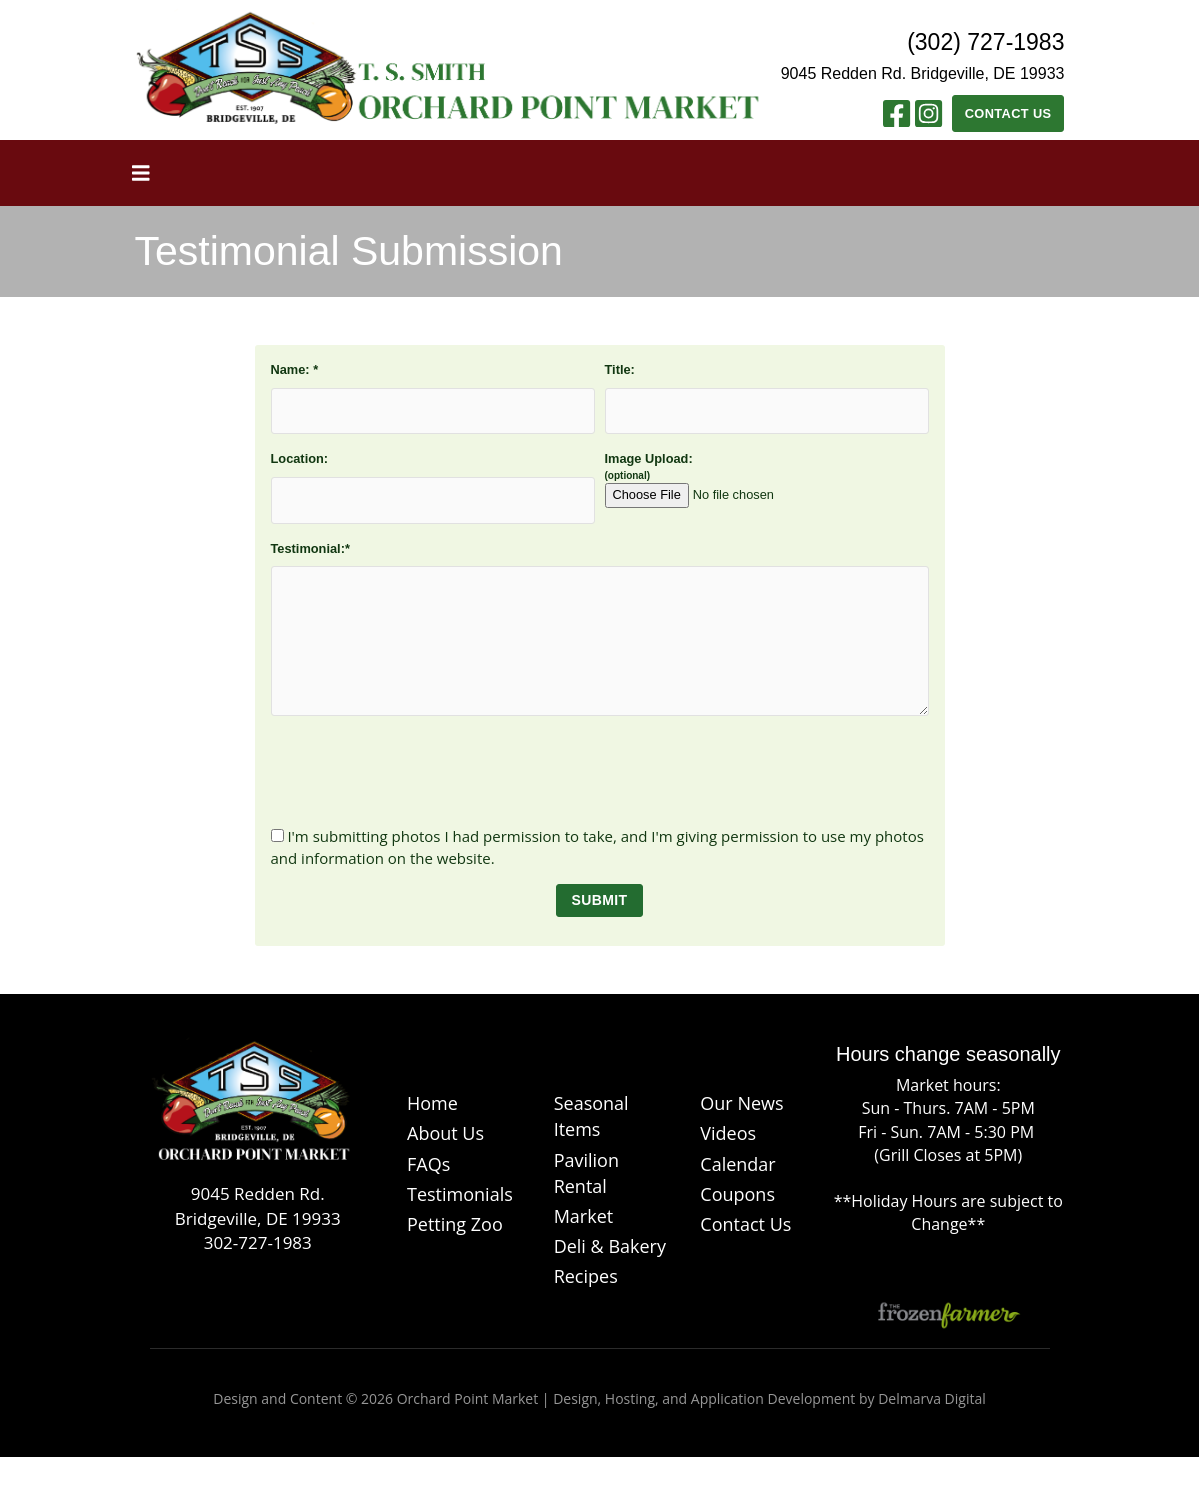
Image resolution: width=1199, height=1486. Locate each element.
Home (432, 1103)
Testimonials (460, 1194)
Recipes (586, 1276)
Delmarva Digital (932, 1398)
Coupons (737, 1194)
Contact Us (1008, 113)
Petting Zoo (455, 1224)
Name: (295, 369)
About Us (445, 1133)
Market (584, 1216)
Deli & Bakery (610, 1246)
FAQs (428, 1164)
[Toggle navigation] (141, 173)
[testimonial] (600, 641)
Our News (741, 1103)
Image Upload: (726, 479)
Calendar (737, 1164)
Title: (620, 369)
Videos (728, 1133)
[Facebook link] (896, 119)
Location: (300, 458)
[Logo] (251, 1110)
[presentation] (600, 771)
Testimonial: (310, 548)
